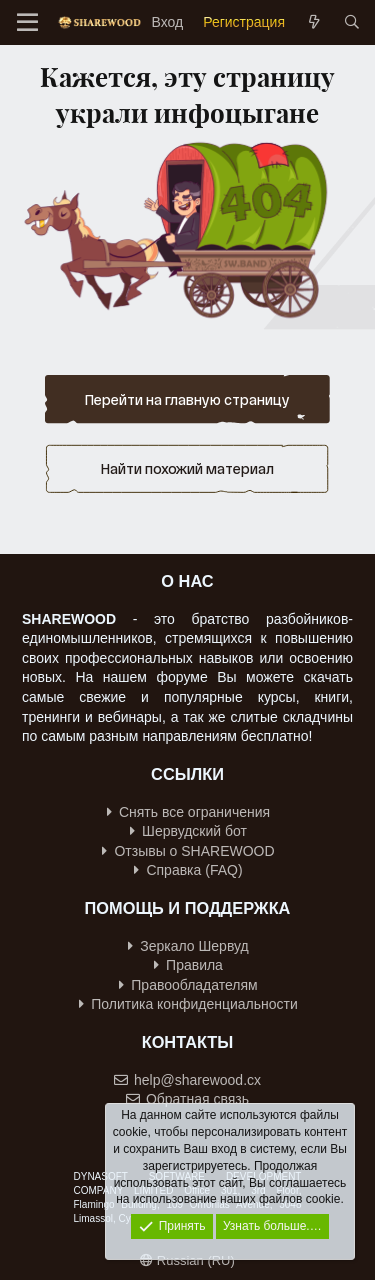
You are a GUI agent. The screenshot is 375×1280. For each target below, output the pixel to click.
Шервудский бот (188, 831)
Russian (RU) (187, 1260)
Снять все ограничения (188, 812)
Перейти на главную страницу (187, 399)
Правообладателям (188, 985)
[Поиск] (352, 23)
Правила (188, 965)
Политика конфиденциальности (188, 1004)
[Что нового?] (314, 23)
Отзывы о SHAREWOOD (188, 851)
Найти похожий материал (187, 468)
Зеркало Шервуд (188, 946)
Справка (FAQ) (188, 870)
